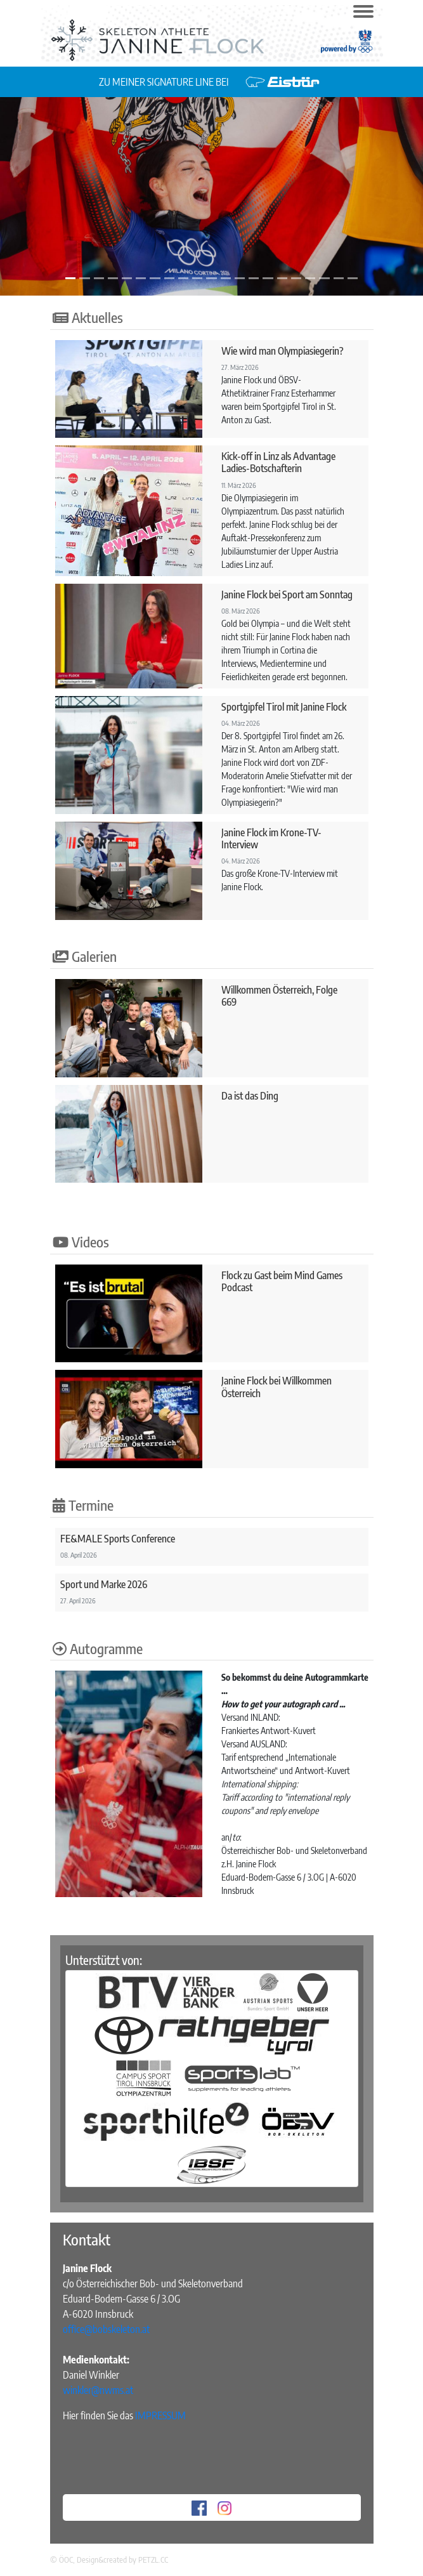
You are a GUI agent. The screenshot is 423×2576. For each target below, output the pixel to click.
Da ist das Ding (249, 1095)
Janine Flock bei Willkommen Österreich (276, 1386)
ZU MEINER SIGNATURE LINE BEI (165, 82)
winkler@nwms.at (98, 2390)
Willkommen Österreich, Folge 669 (279, 995)
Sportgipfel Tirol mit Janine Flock (283, 706)
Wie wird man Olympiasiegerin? (282, 351)
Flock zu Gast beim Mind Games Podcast (281, 1281)
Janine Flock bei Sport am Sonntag (287, 594)
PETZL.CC (153, 2559)
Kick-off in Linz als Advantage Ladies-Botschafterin (278, 462)
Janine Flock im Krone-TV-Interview (271, 838)
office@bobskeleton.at (106, 2329)
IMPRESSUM (160, 2415)
